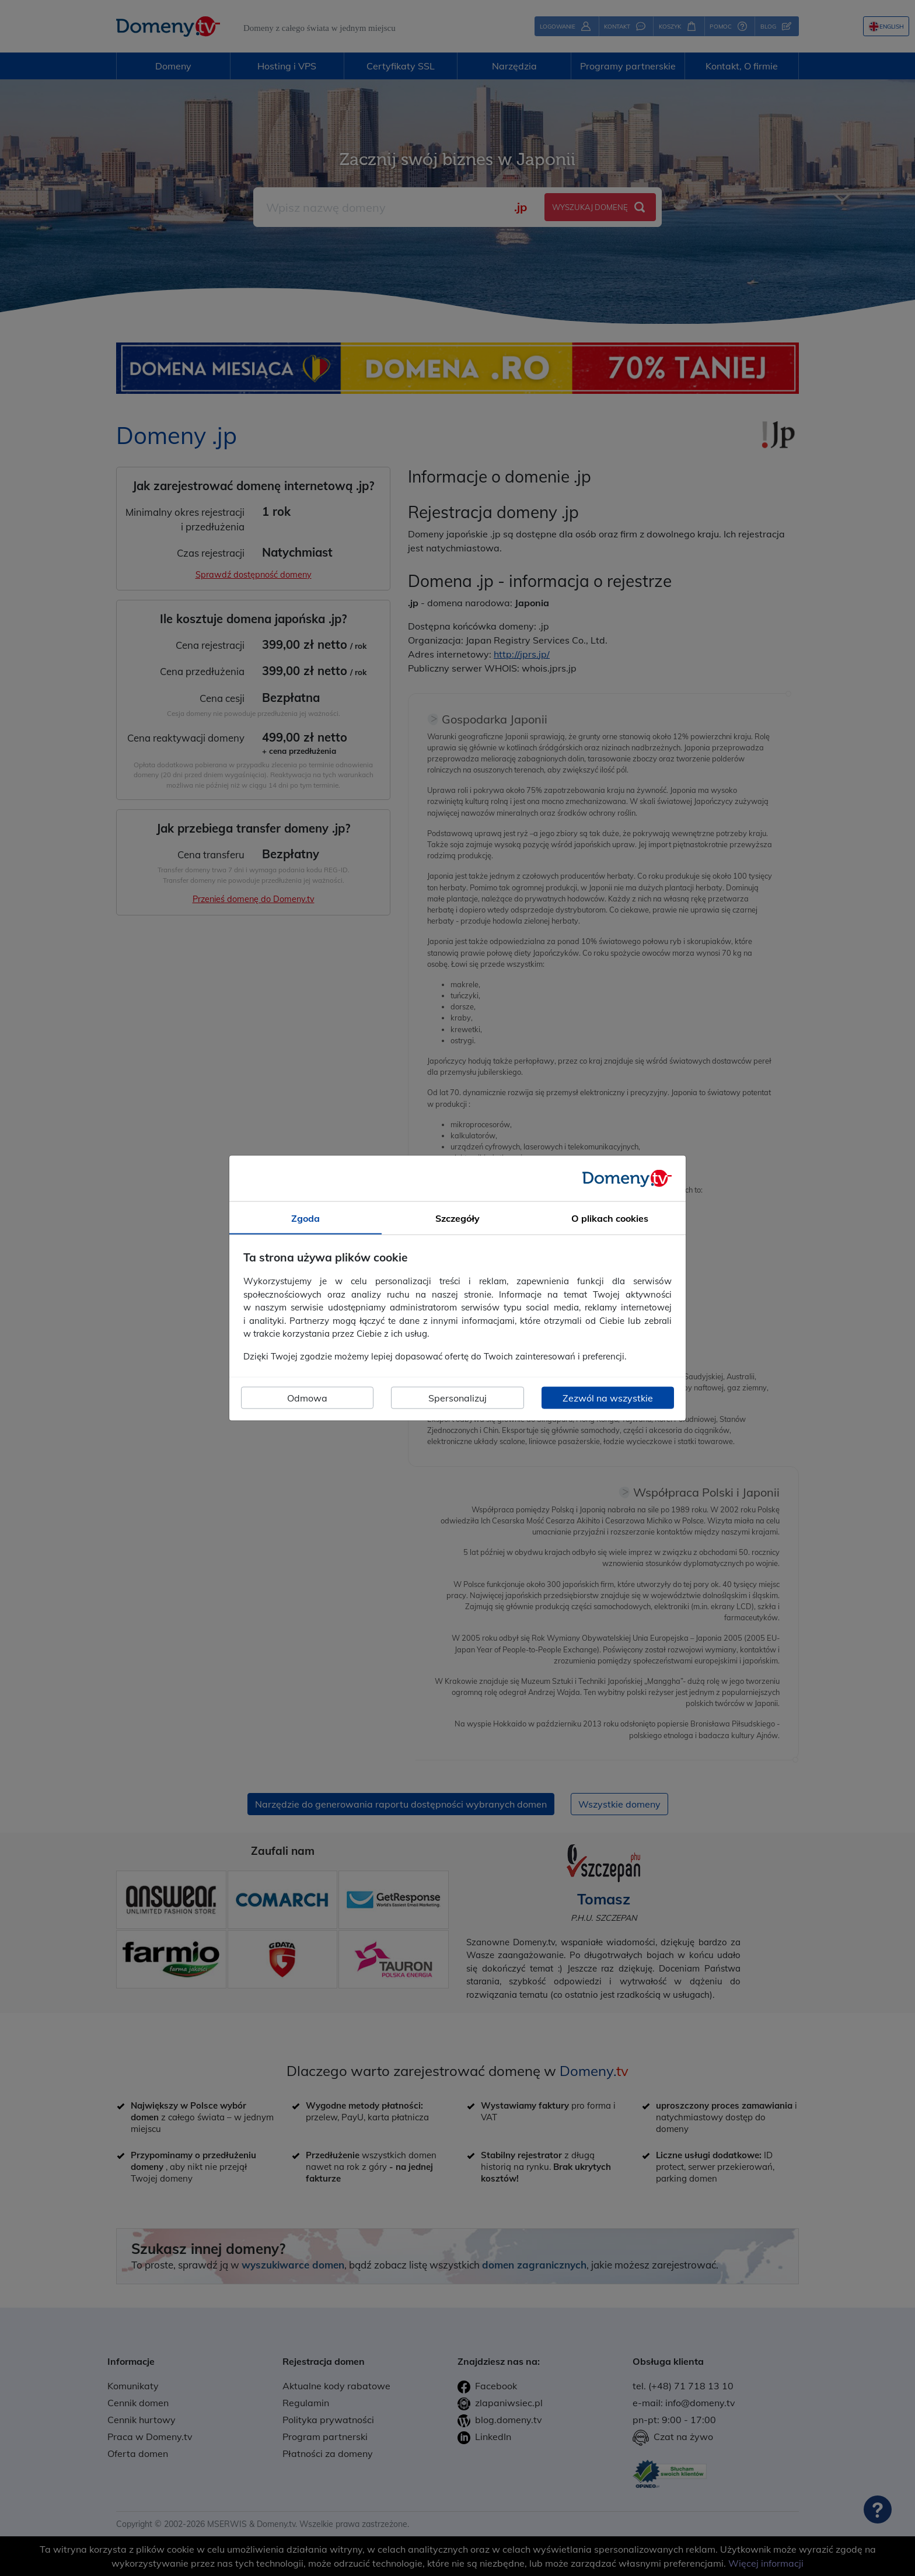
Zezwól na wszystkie (608, 1398)
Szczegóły (457, 1218)
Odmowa (307, 1398)
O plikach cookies (609, 1218)
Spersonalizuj (457, 1398)
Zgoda (305, 1218)
